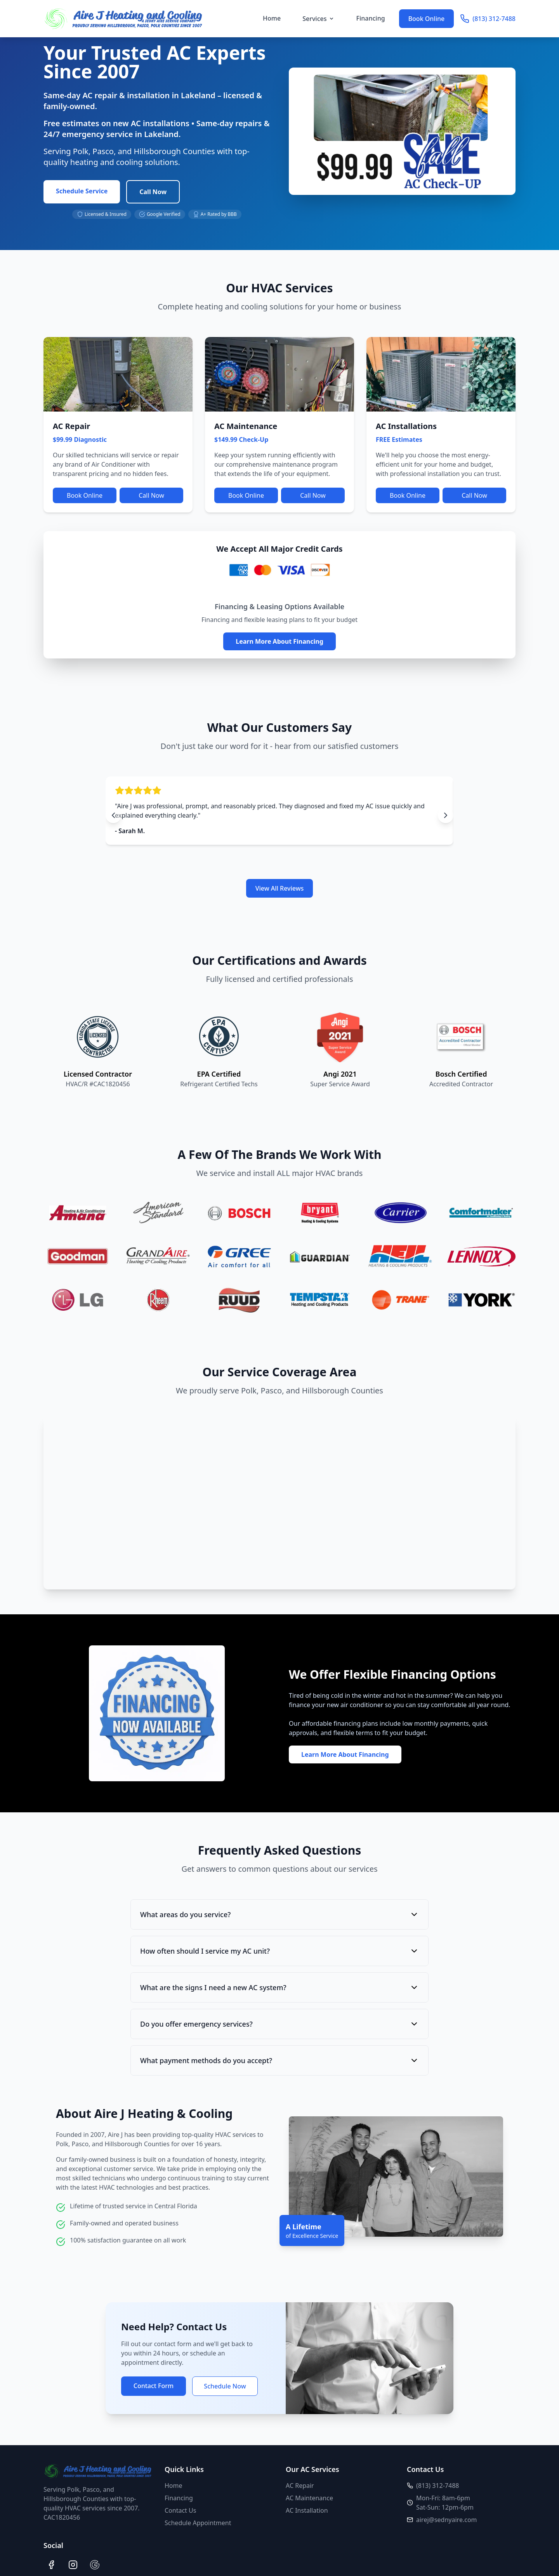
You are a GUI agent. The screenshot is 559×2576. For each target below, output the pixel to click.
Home (272, 18)
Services (318, 18)
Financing (370, 18)
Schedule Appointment (198, 2523)
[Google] (94, 2565)
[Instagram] (73, 2565)
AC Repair (300, 2485)
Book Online (426, 18)
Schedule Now (225, 2386)
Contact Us (180, 2510)
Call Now (153, 192)
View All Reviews (279, 888)
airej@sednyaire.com (446, 2519)
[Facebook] (51, 2565)
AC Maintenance (309, 2498)
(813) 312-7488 (488, 18)
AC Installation (307, 2510)
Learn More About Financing (279, 641)
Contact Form (154, 2385)
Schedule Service (82, 191)
